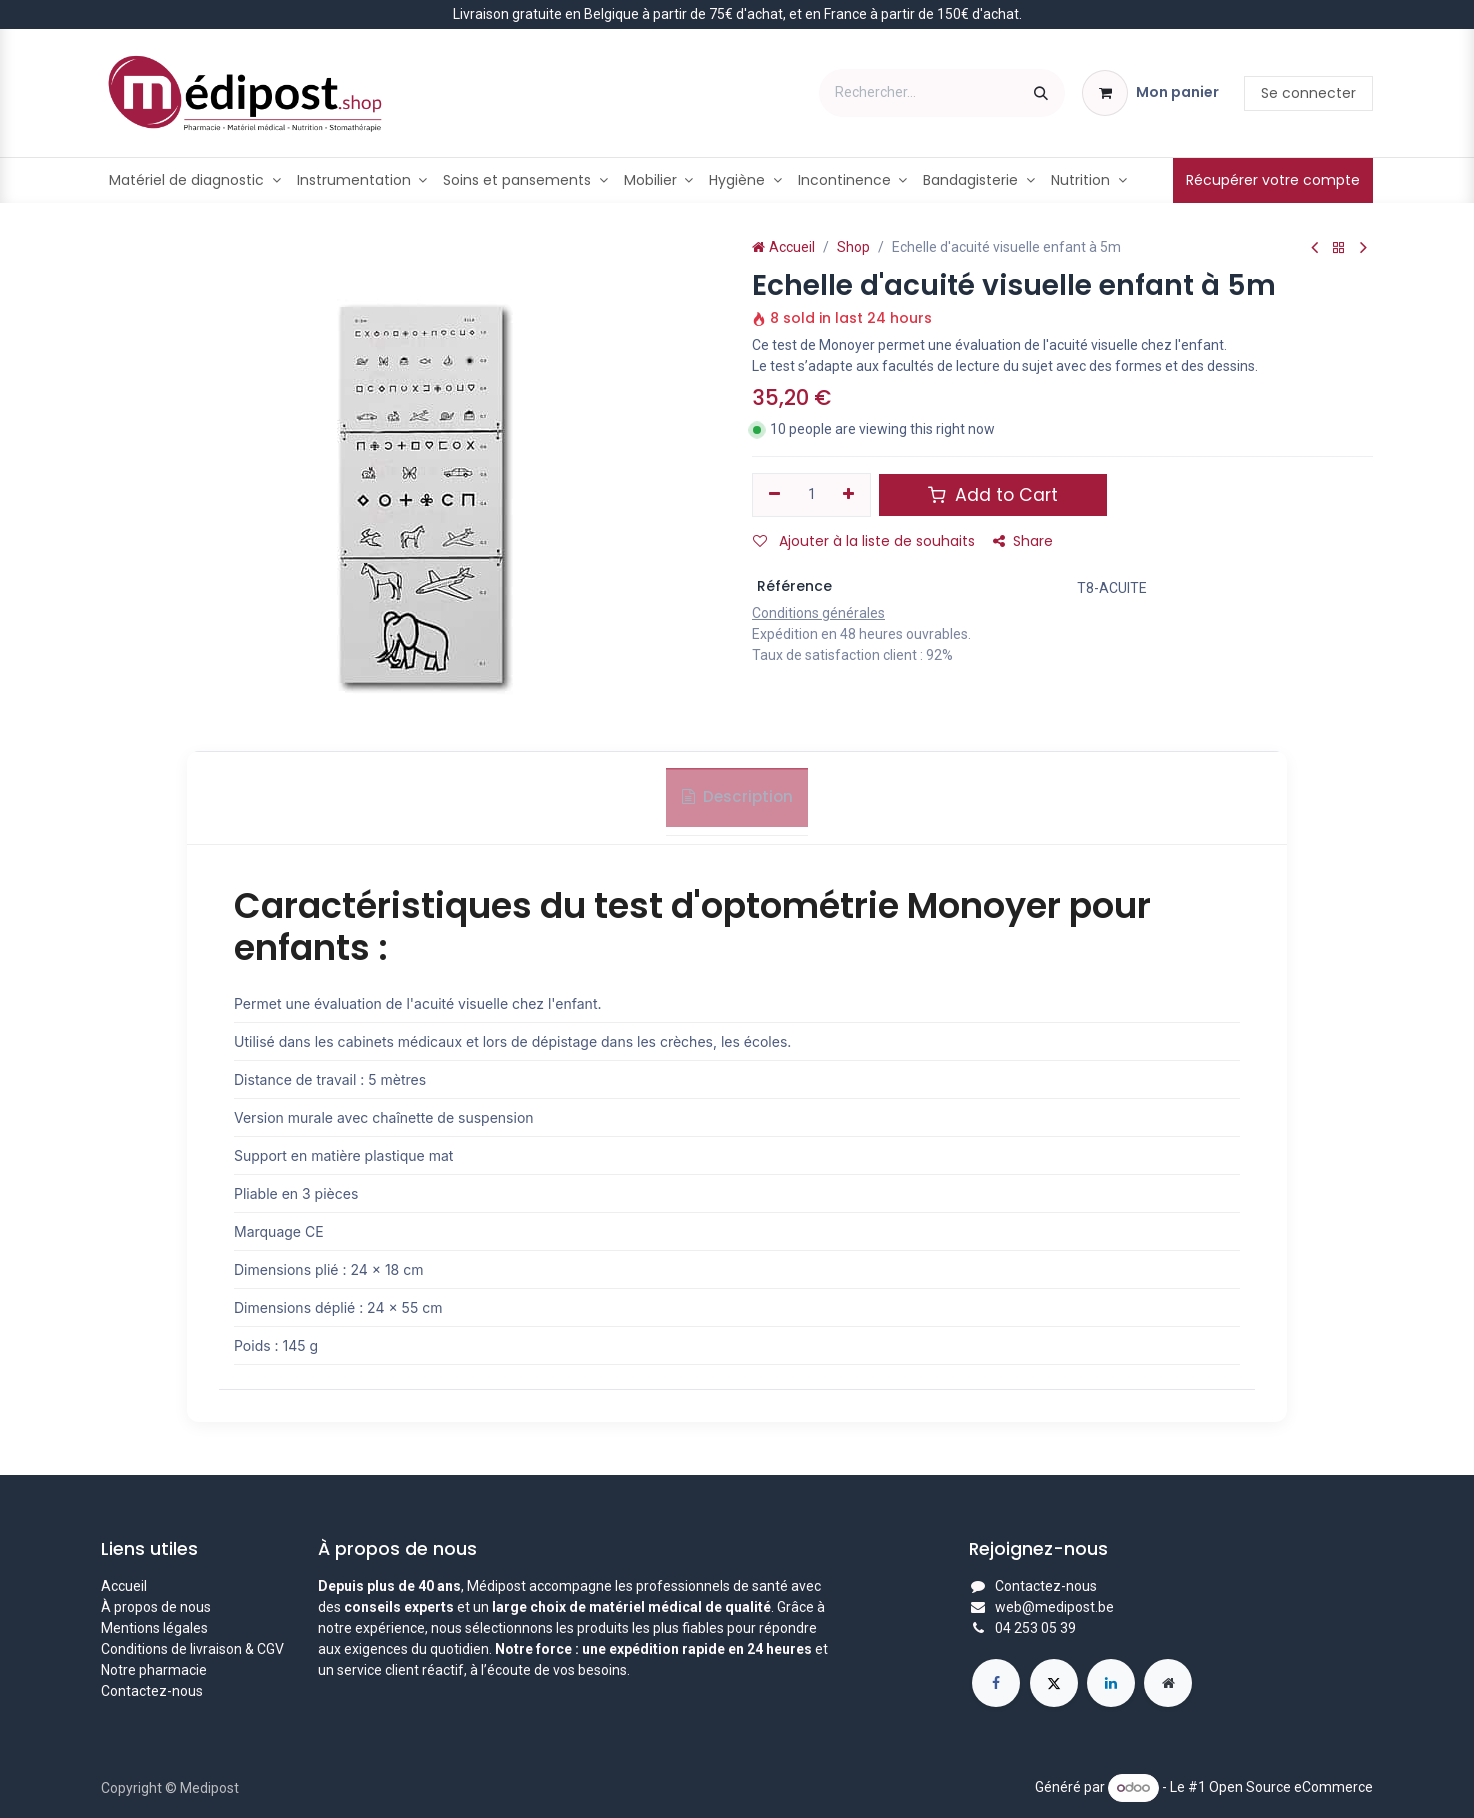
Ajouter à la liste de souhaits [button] (864, 541)
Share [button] (1023, 541)
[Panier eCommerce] (1150, 93)
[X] (1054, 1683)
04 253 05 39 (1035, 1628)
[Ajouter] (849, 495)
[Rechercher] (1041, 93)
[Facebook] (996, 1683)
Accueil (783, 247)
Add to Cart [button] (993, 495)
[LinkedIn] (1111, 1683)
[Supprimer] (774, 495)
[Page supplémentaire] (1168, 1683)
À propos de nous (156, 1607)
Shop (853, 247)
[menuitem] (195, 180)
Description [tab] (737, 803)
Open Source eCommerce (1291, 1787)
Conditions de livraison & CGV (192, 1649)
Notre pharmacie (154, 1670)
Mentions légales (154, 1628)
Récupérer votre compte (1273, 180)
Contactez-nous (152, 1691)
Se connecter (1308, 93)
